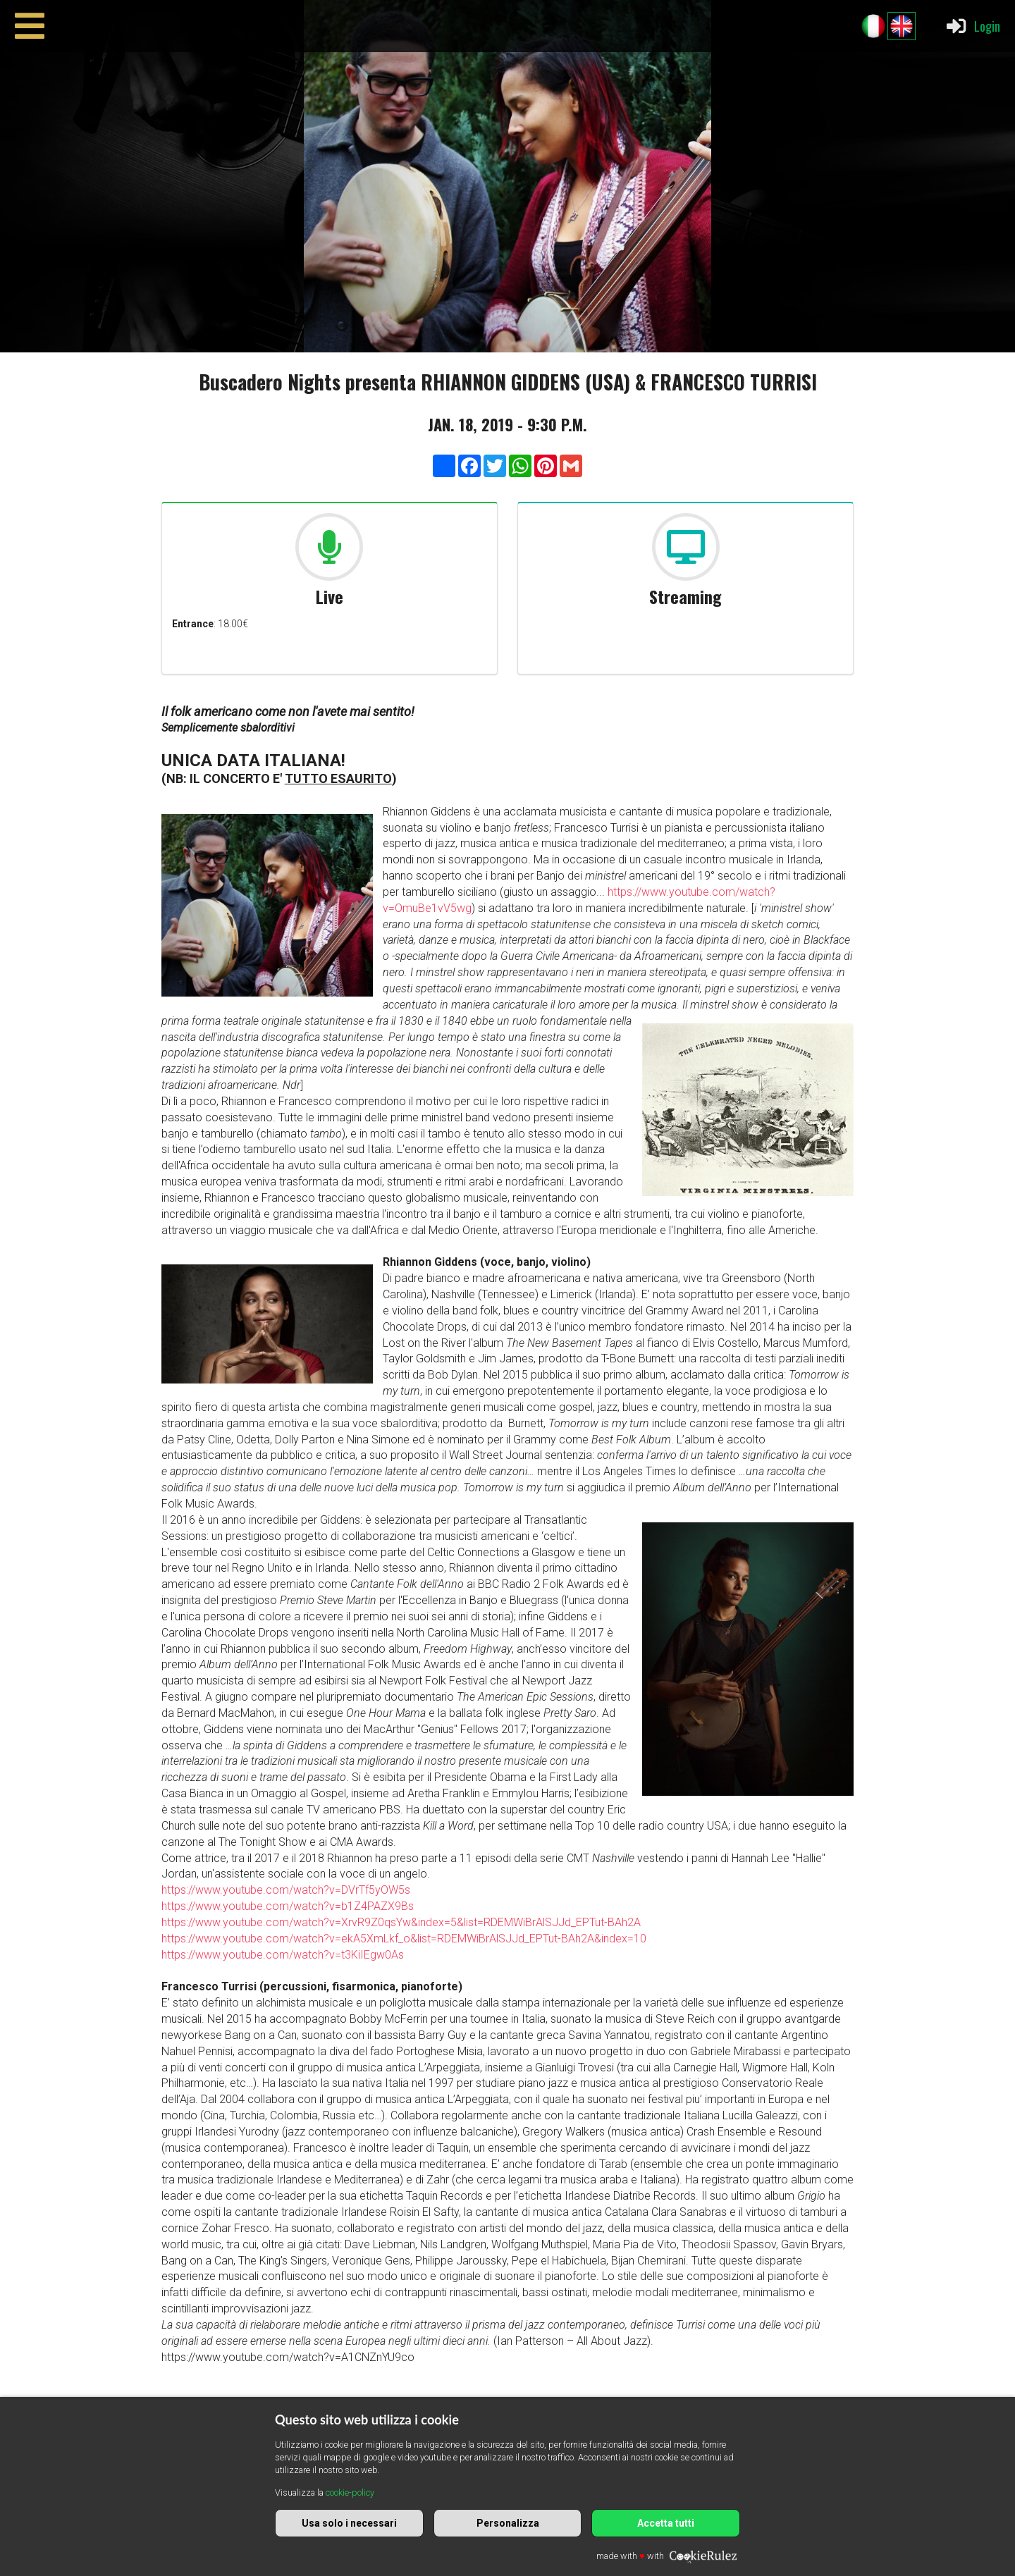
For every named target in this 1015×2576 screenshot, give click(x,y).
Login (972, 26)
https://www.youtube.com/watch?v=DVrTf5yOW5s (285, 1890)
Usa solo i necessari (349, 2523)
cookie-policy (350, 2492)
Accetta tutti (665, 2523)
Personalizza (507, 2523)
